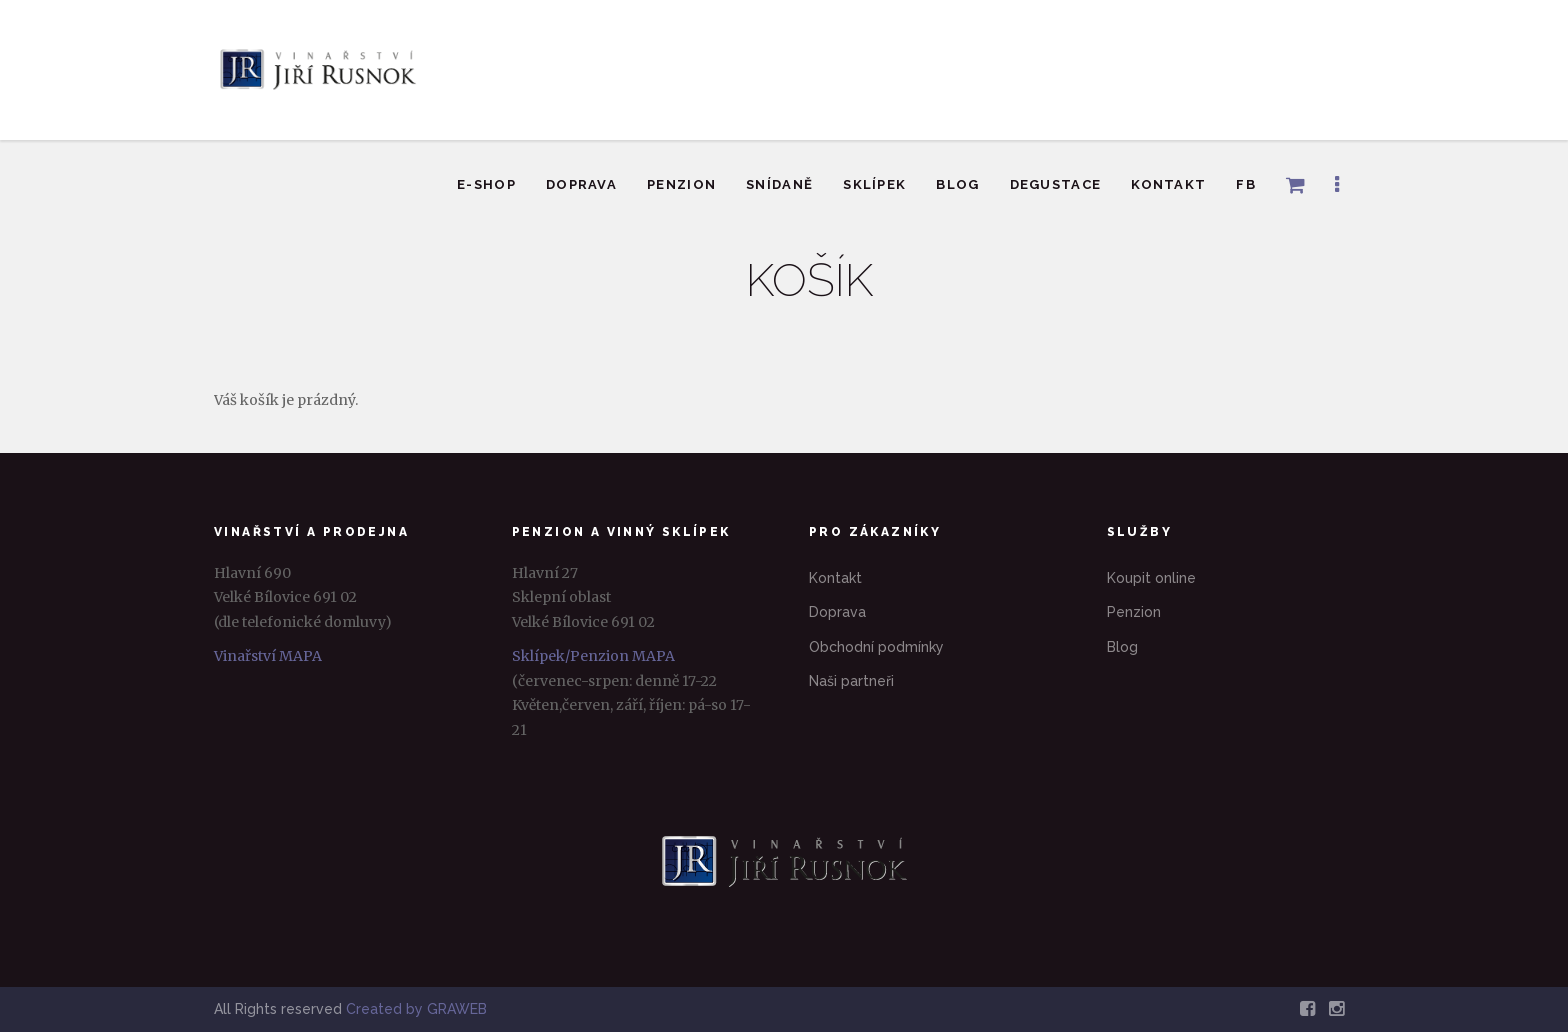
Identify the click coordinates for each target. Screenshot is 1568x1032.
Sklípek (874, 184)
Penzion (681, 184)
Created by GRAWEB (416, 1009)
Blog (957, 184)
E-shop (486, 184)
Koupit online (1151, 578)
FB (1246, 184)
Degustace (1056, 184)
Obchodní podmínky (876, 647)
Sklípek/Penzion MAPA (593, 656)
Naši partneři (851, 681)
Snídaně (779, 184)
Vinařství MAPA (268, 656)
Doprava (581, 184)
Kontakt (1168, 184)
